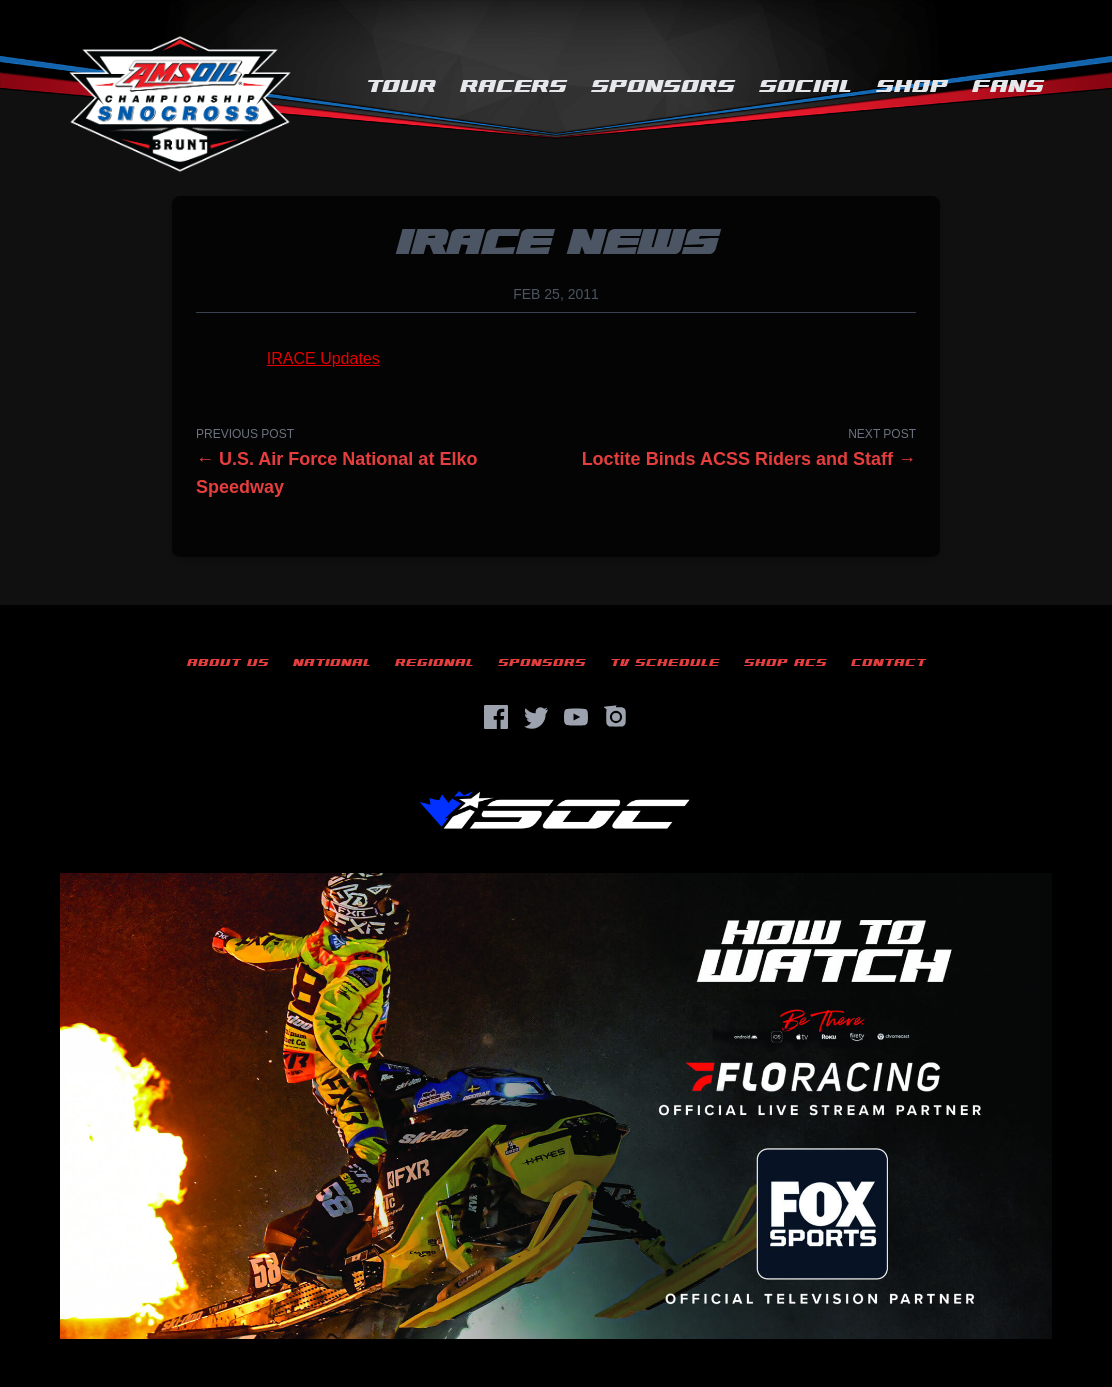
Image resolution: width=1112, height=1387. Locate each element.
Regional (434, 662)
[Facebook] (496, 717)
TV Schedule (665, 662)
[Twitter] (536, 717)
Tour (401, 86)
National (332, 662)
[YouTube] (576, 717)
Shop (912, 86)
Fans (1008, 86)
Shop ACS (785, 662)
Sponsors (663, 86)
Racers (513, 86)
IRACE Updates (323, 358)
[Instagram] (616, 717)
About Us (228, 662)
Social (805, 86)
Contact (888, 662)
